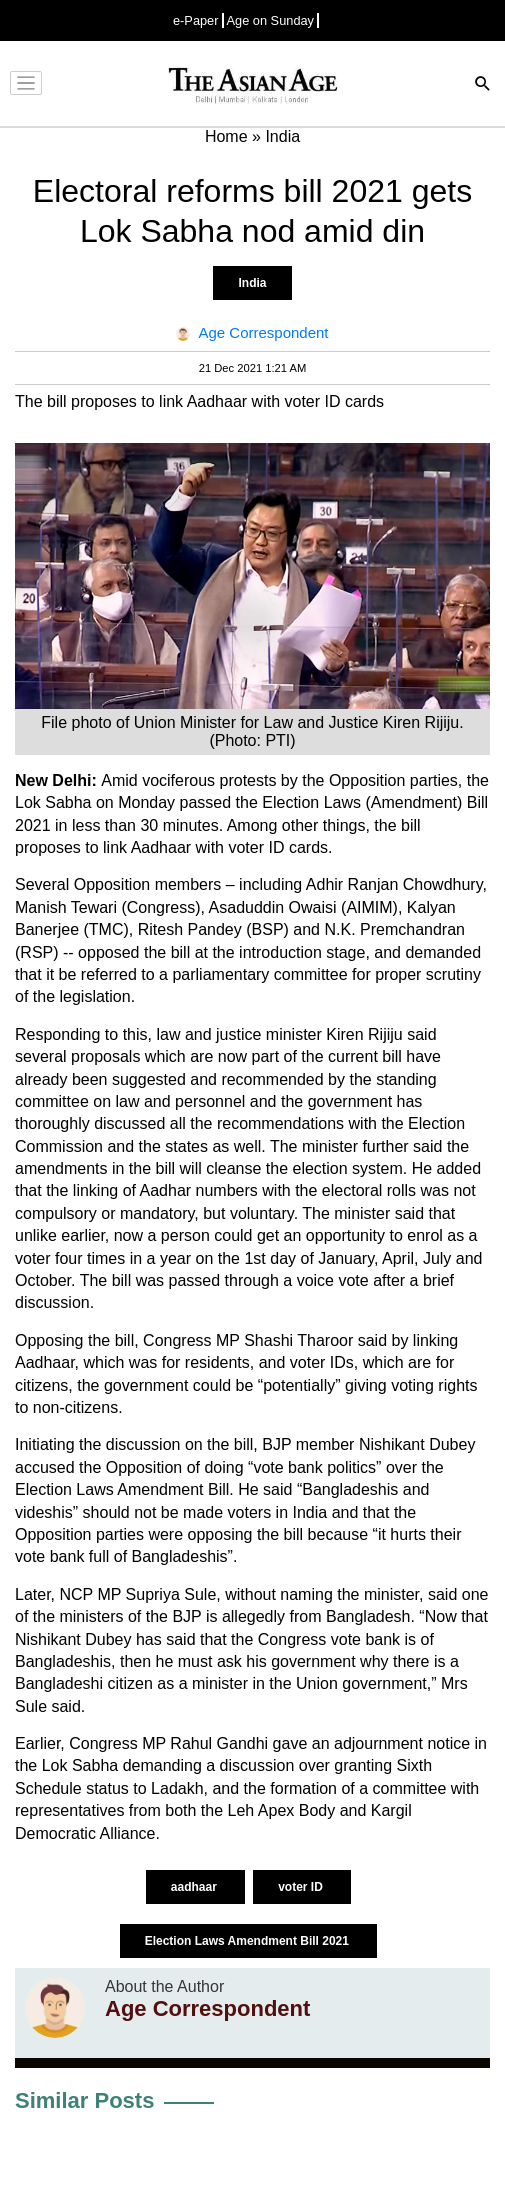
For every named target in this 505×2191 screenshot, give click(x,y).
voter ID (302, 1887)
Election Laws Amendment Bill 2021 (249, 1941)
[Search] (483, 85)
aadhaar (195, 1887)
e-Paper (196, 20)
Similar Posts (84, 2100)
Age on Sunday (271, 20)
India (252, 283)
